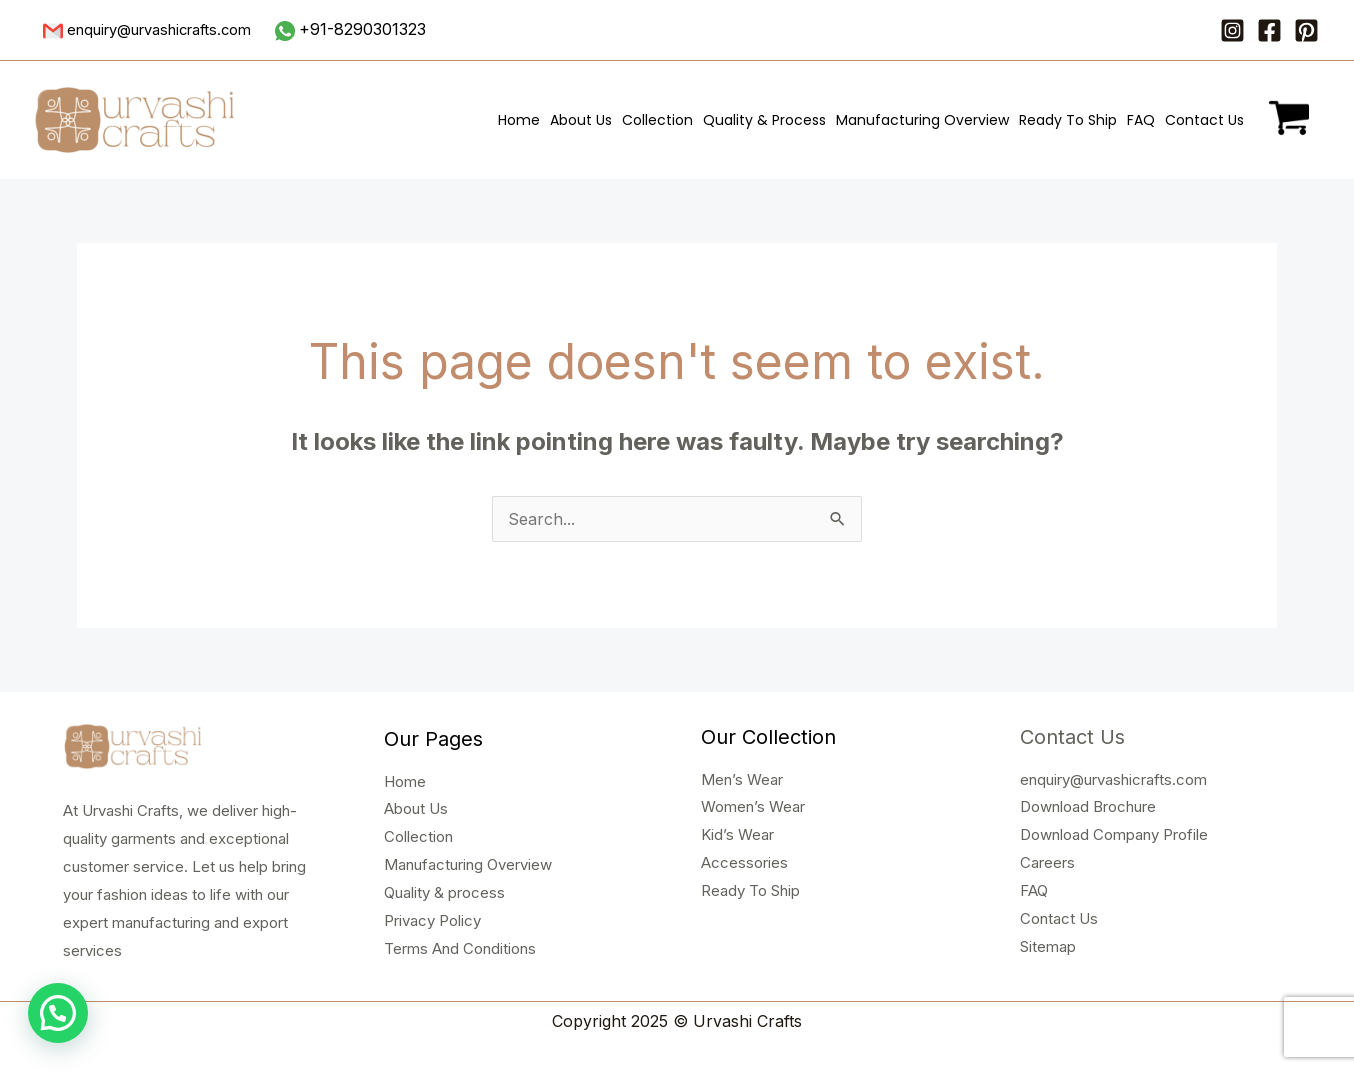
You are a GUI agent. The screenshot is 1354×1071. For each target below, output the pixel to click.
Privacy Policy (432, 920)
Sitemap (1048, 946)
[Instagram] (1232, 30)
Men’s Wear (742, 779)
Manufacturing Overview (922, 120)
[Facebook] (1269, 30)
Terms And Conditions (460, 948)
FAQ (1141, 120)
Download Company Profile (1114, 834)
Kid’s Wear (737, 834)
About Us (581, 120)
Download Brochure (1088, 806)
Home (519, 120)
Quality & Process (764, 120)
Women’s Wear (753, 806)
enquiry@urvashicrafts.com (1113, 779)
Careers (1047, 862)
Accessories (744, 862)
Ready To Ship (1068, 120)
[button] (58, 1013)
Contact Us (1204, 120)
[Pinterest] (1306, 30)
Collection (657, 120)
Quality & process (444, 892)
